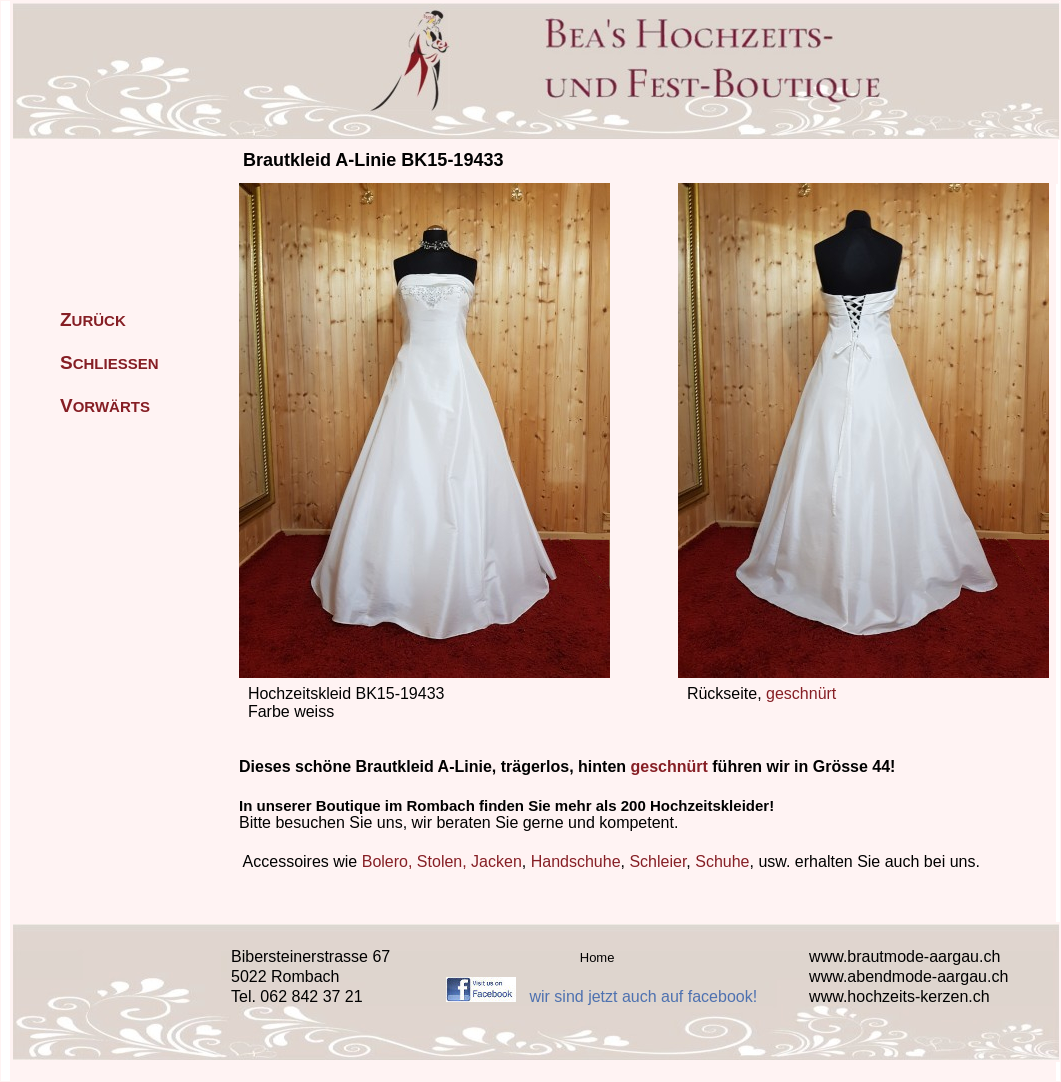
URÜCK (93, 320)
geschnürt (801, 693)
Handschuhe (576, 861)
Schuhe (722, 861)
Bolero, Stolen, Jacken (442, 861)
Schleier (657, 861)
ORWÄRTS (105, 406)
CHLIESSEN (109, 363)
